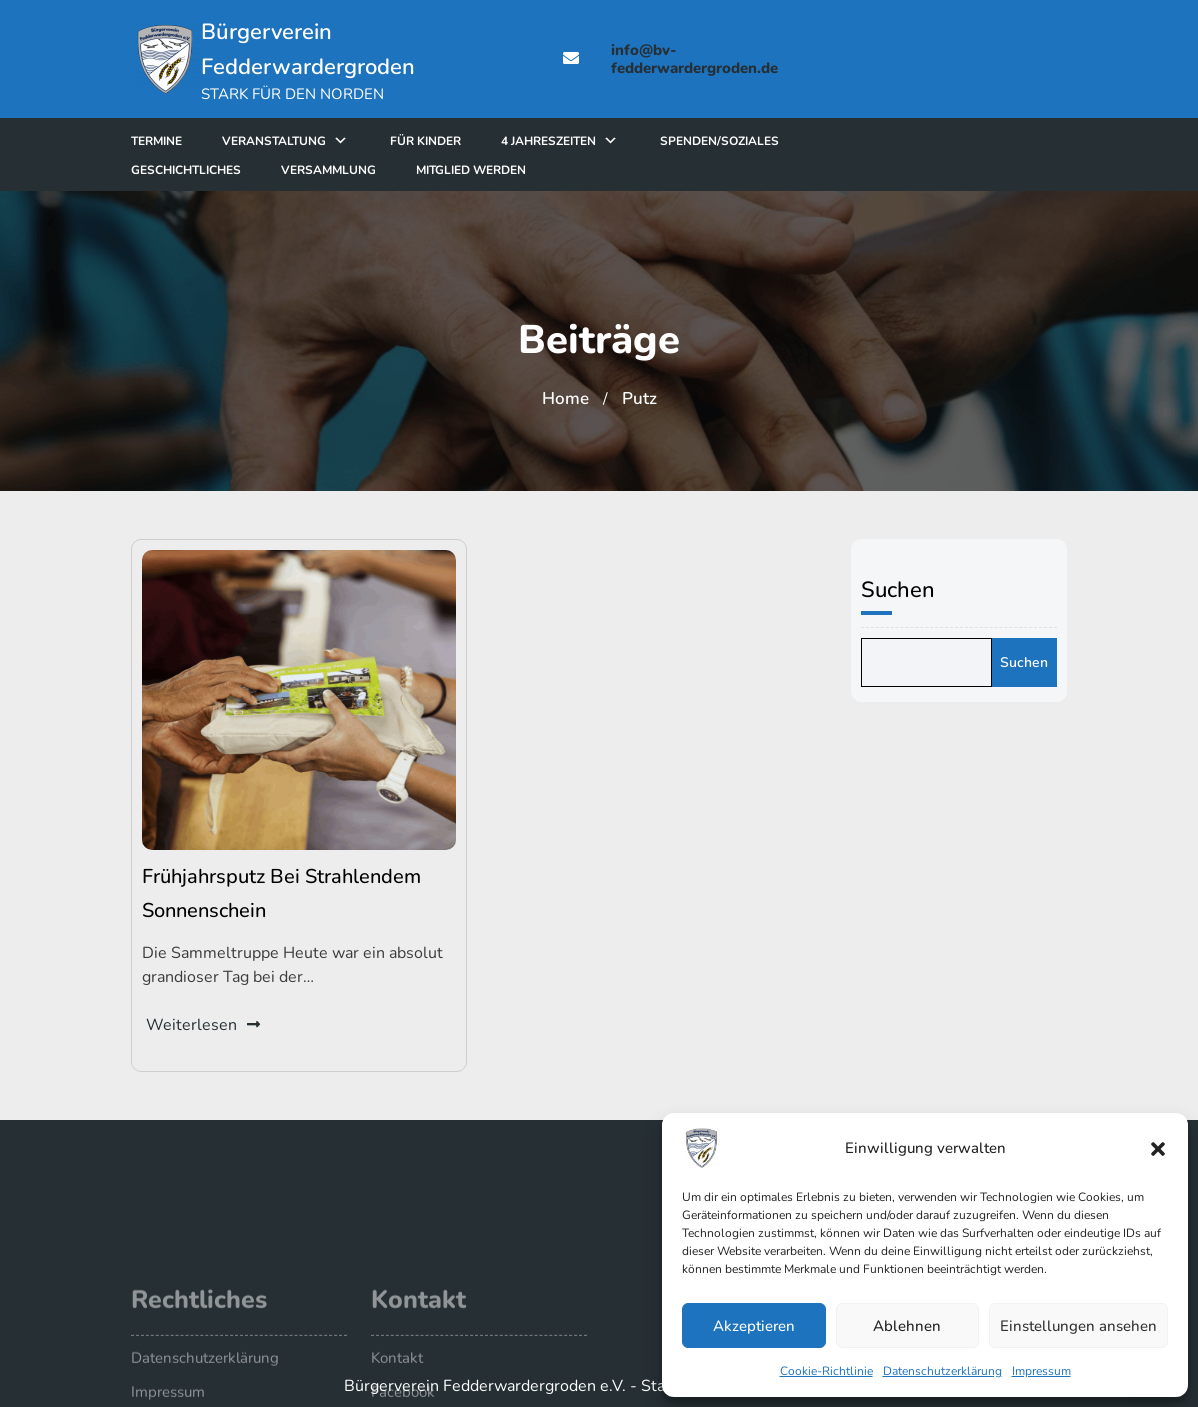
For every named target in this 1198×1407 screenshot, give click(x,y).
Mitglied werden (518, 170)
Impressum (1041, 1371)
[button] (1158, 1148)
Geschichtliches (233, 170)
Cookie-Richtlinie (826, 1371)
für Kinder (472, 141)
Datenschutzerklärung (942, 1371)
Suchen (907, 590)
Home (565, 398)
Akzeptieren (754, 1326)
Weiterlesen (205, 1018)
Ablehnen (907, 1326)
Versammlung (375, 170)
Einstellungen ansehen (1078, 1326)
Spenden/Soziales (766, 141)
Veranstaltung (321, 141)
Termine (203, 141)
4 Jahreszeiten (595, 141)
